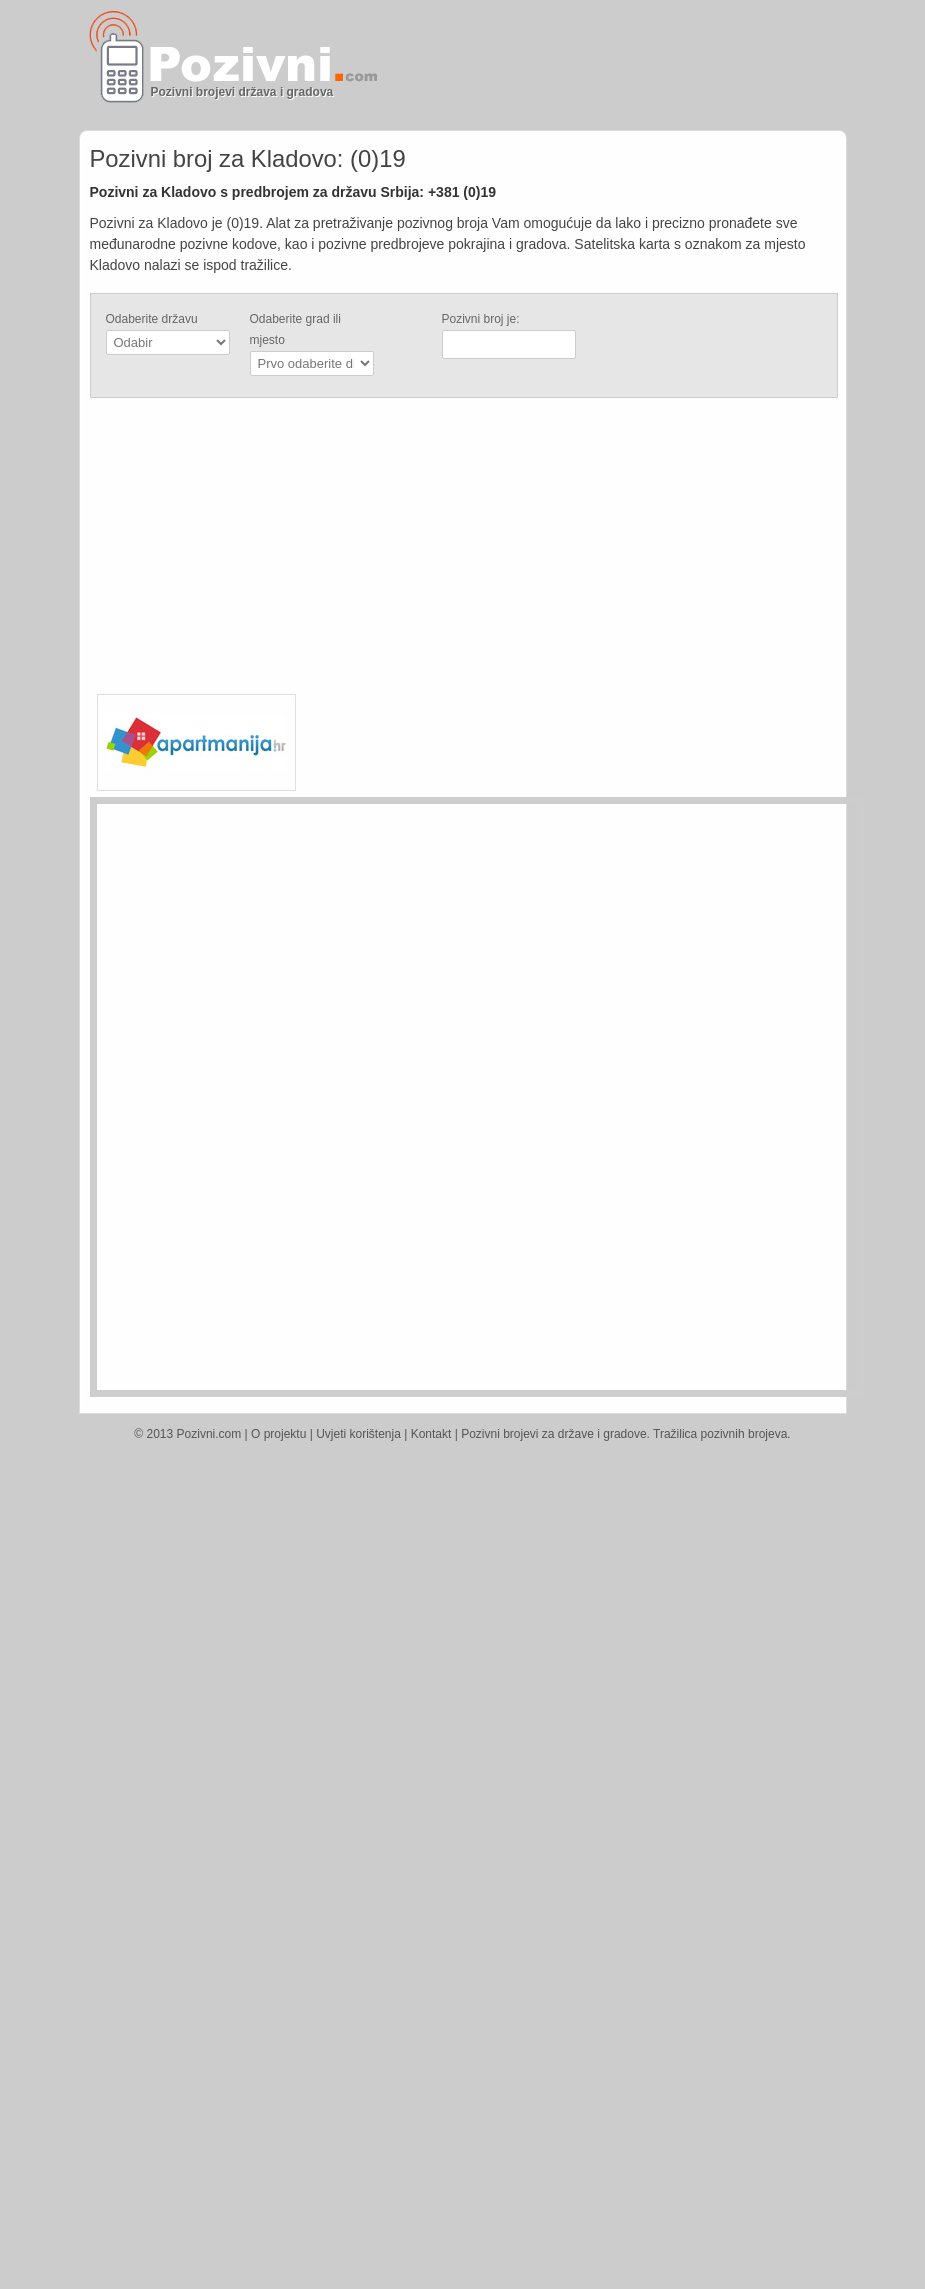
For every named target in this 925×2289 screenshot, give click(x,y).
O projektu (278, 1434)
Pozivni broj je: (481, 319)
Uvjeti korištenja (358, 1434)
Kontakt (431, 1434)
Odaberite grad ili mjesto (295, 329)
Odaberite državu (152, 319)
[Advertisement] (611, 65)
